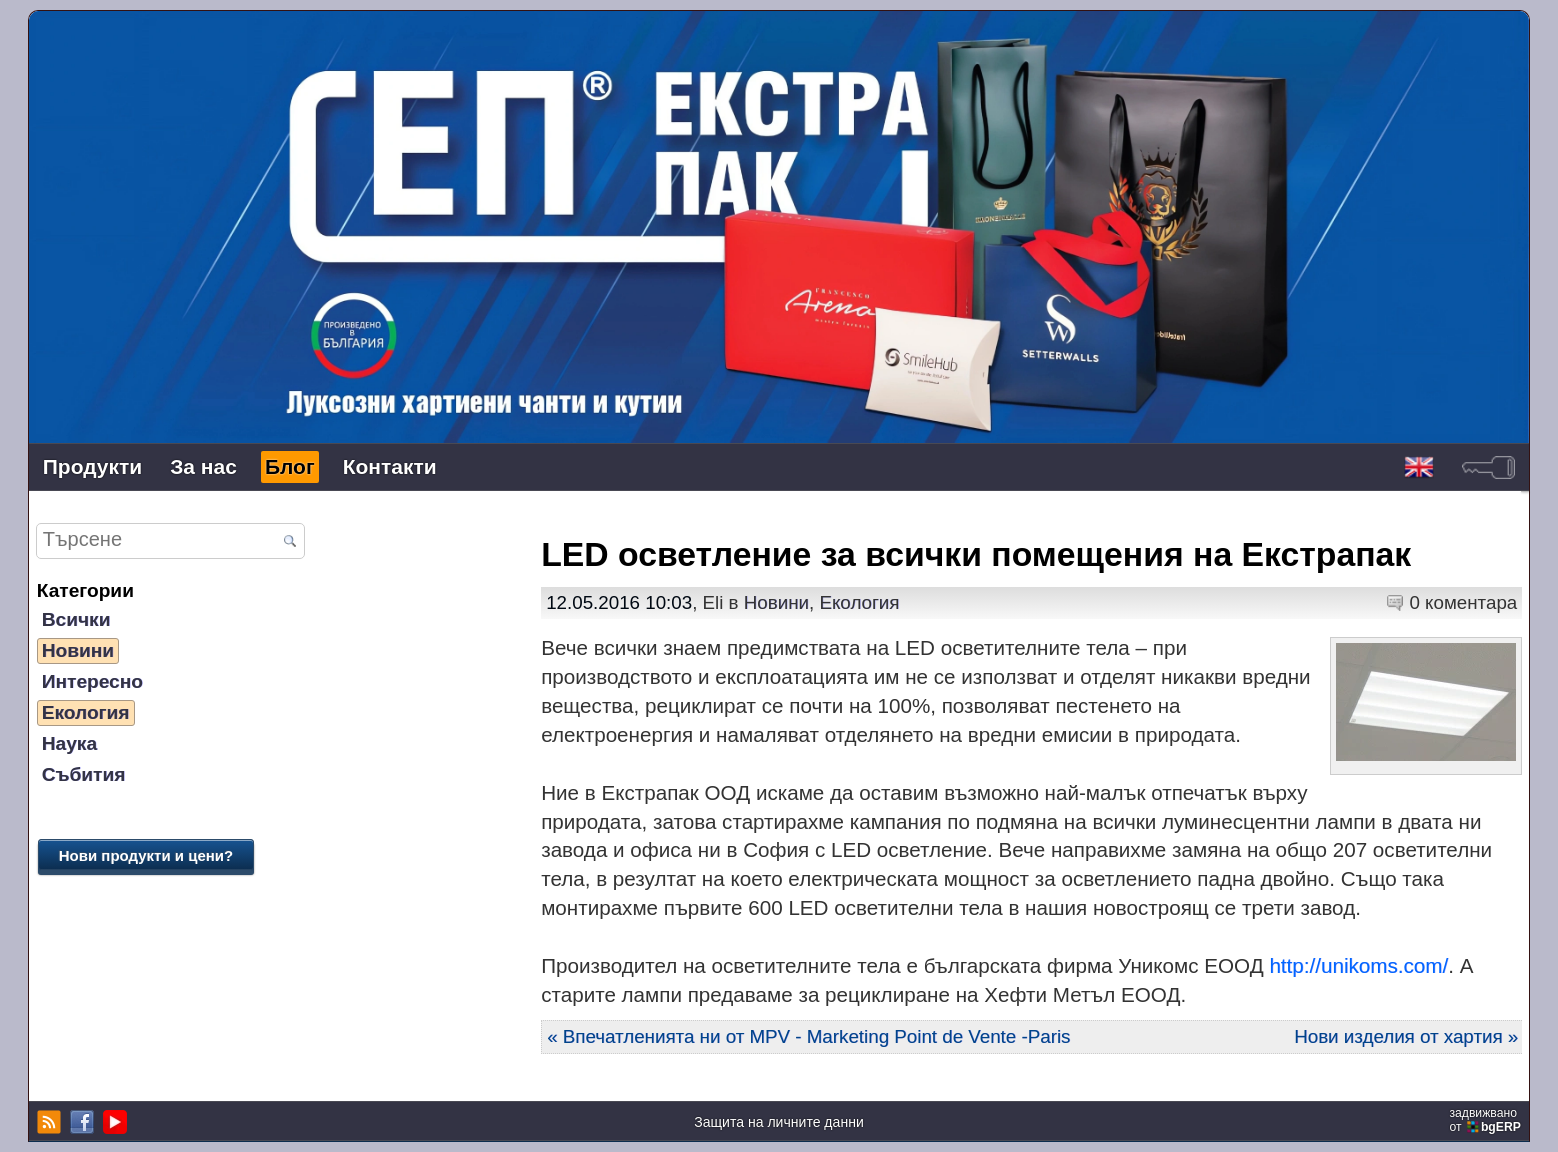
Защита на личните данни (779, 1122)
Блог (290, 466)
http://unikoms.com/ (1358, 965)
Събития (84, 774)
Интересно (92, 681)
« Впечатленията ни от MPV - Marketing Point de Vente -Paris (808, 1036)
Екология (86, 712)
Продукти (92, 466)
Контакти (390, 466)
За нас (203, 466)
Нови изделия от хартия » (1406, 1036)
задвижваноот (1486, 1120)
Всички (76, 619)
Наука (69, 743)
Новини (78, 650)
